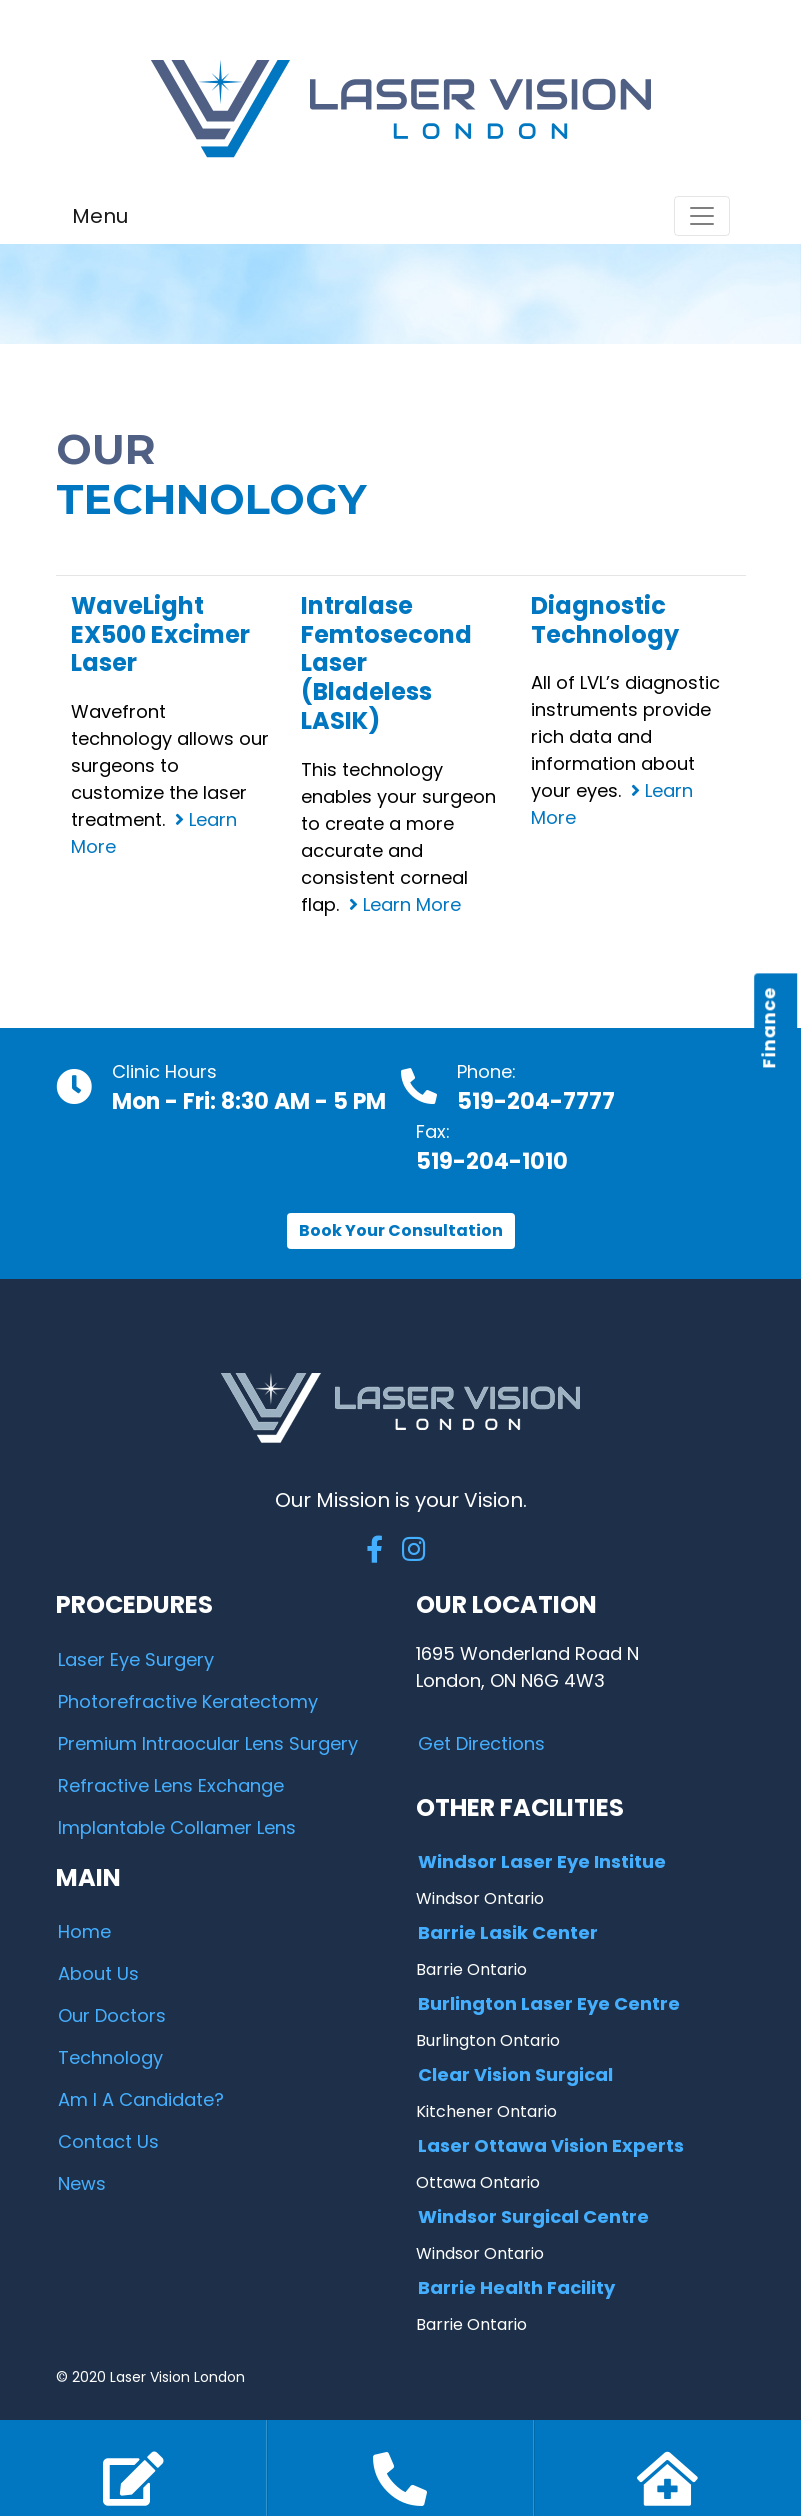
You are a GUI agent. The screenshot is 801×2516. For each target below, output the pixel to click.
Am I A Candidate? (141, 2099)
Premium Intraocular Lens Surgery (208, 1743)
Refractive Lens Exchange (171, 1785)
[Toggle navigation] (702, 216)
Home (84, 1931)
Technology (110, 2057)
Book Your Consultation (401, 1230)
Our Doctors (112, 2015)
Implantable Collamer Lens (177, 1827)
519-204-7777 (536, 1101)
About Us (98, 1973)
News (82, 2183)
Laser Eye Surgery (136, 1659)
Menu (100, 216)
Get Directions (481, 1743)
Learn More (405, 904)
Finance (769, 1028)
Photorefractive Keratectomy (188, 1701)
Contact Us (108, 2141)
